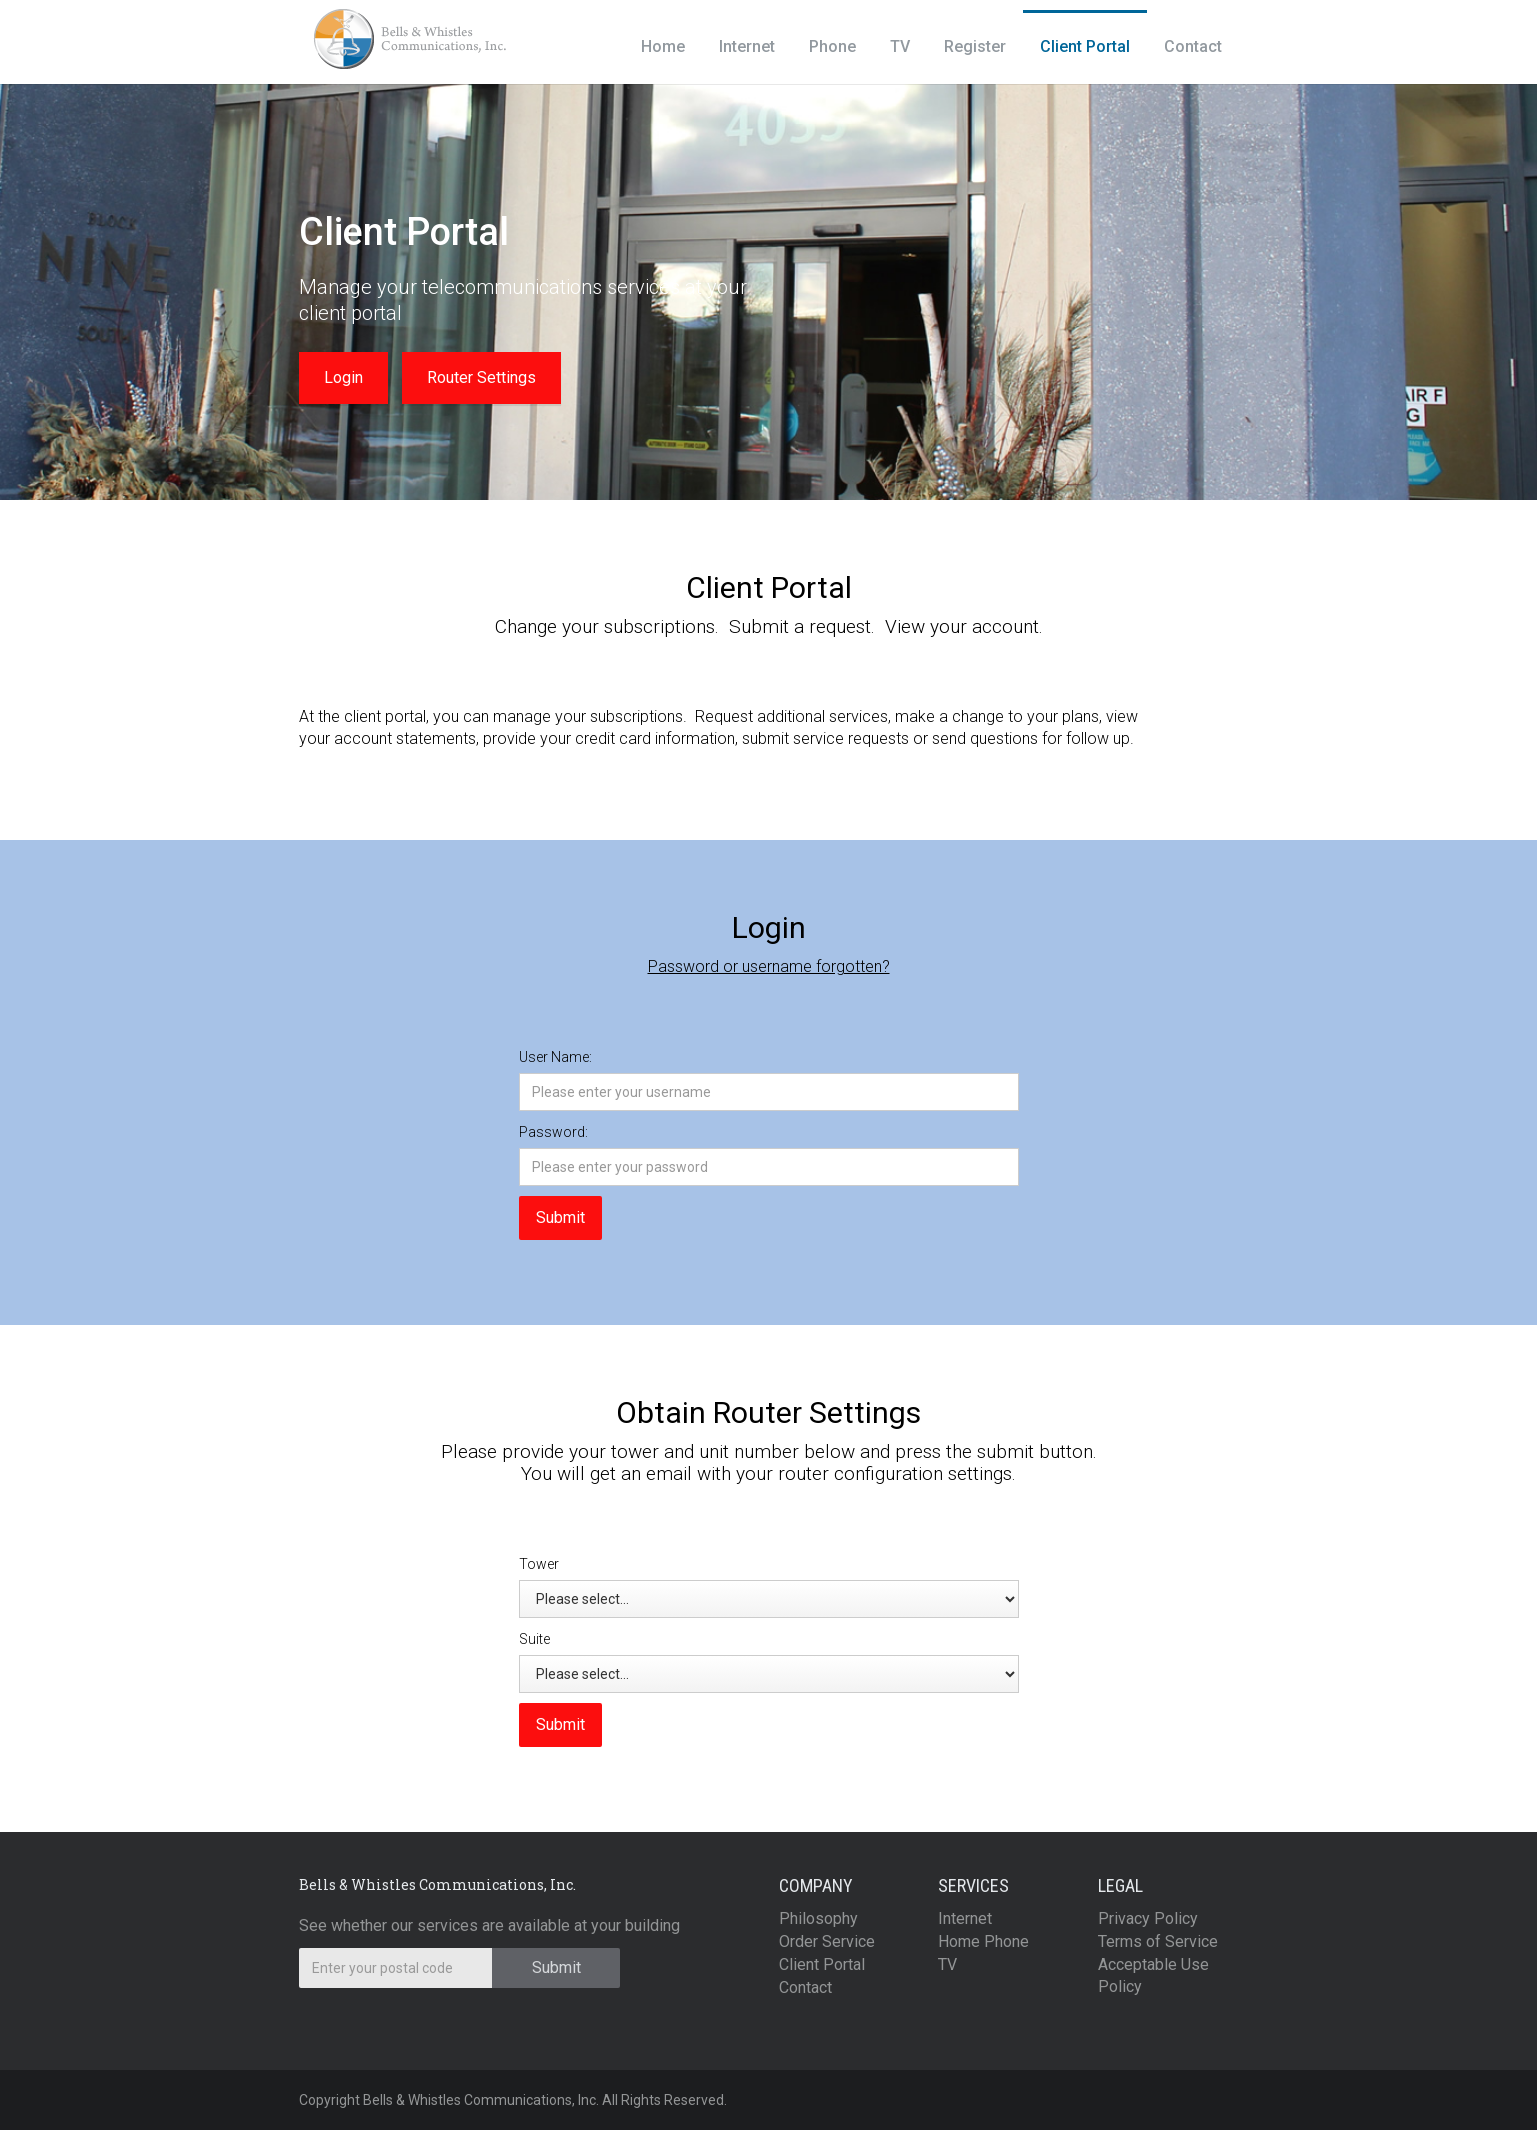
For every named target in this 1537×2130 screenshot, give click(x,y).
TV (900, 46)
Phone (832, 46)
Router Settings (481, 377)
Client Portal (1085, 46)
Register (975, 46)
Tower (539, 1564)
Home (663, 46)
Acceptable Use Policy (1153, 1975)
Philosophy (818, 1918)
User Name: (555, 1057)
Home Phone (983, 1941)
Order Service (827, 1941)
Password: (553, 1132)
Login (343, 377)
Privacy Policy (1148, 1918)
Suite (534, 1639)
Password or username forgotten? (769, 966)
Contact (1193, 46)
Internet (747, 46)
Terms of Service (1158, 1941)
